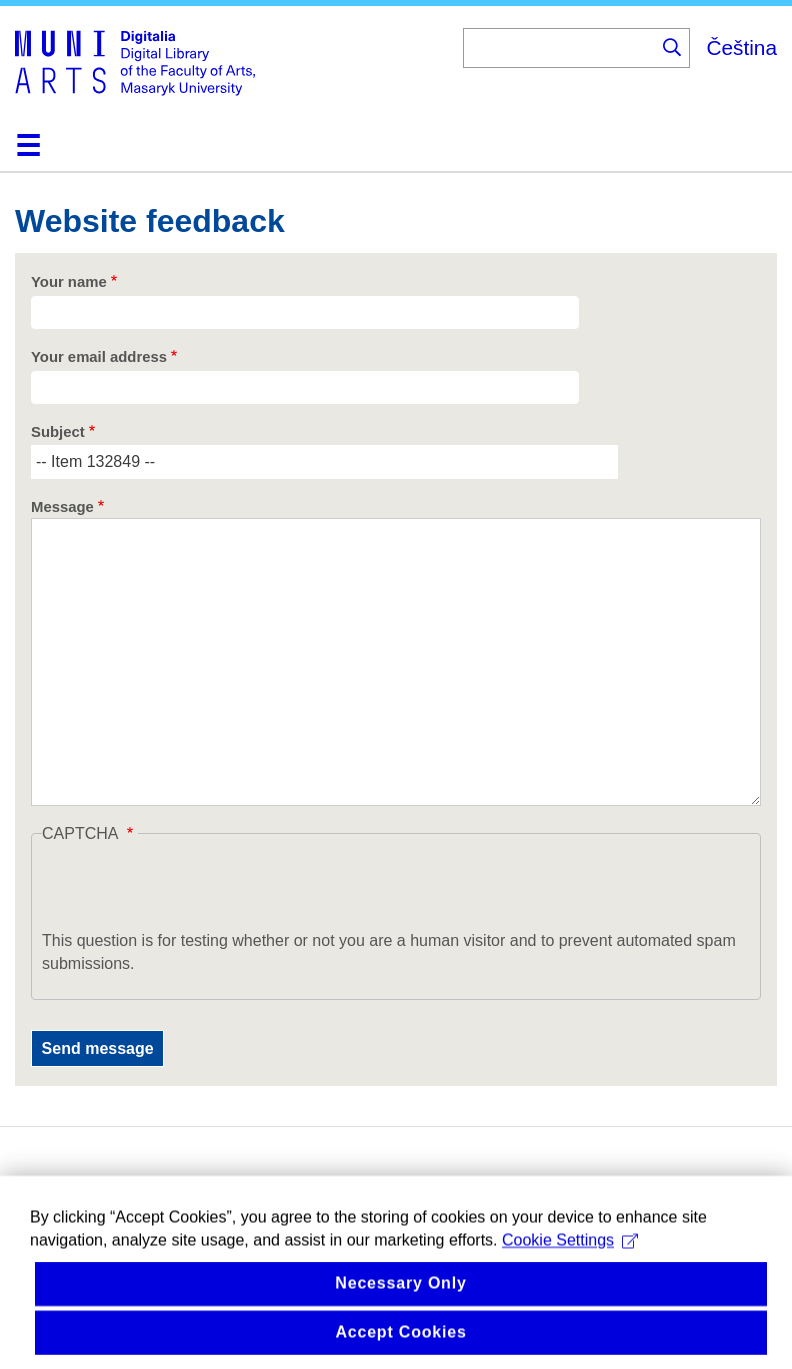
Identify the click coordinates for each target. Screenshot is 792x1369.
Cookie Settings (570, 1255)
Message (62, 507)
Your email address (99, 357)
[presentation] (194, 890)
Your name (69, 282)
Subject (58, 432)
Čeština (741, 47)
